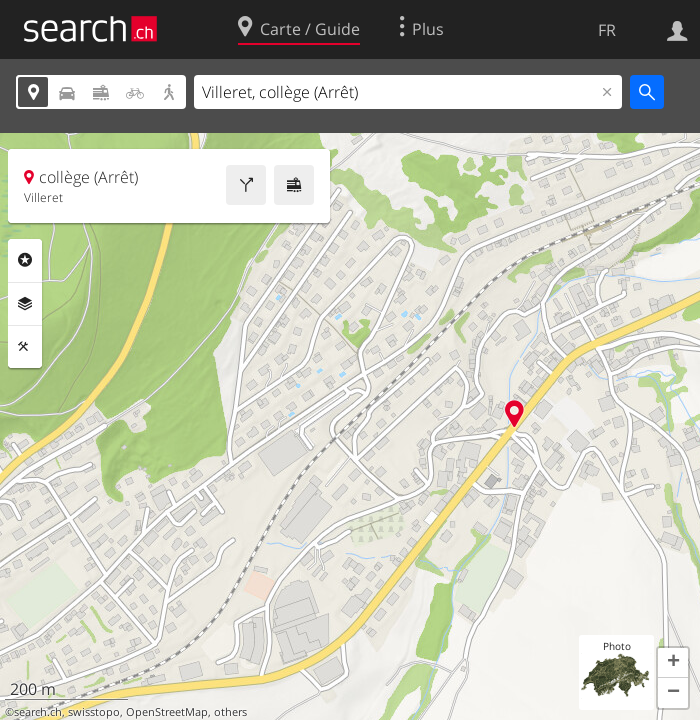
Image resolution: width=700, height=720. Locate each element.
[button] (673, 663)
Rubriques (25, 260)
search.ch (38, 712)
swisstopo (94, 712)
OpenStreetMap (167, 712)
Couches (25, 304)
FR (607, 30)
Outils (25, 347)
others (230, 712)
